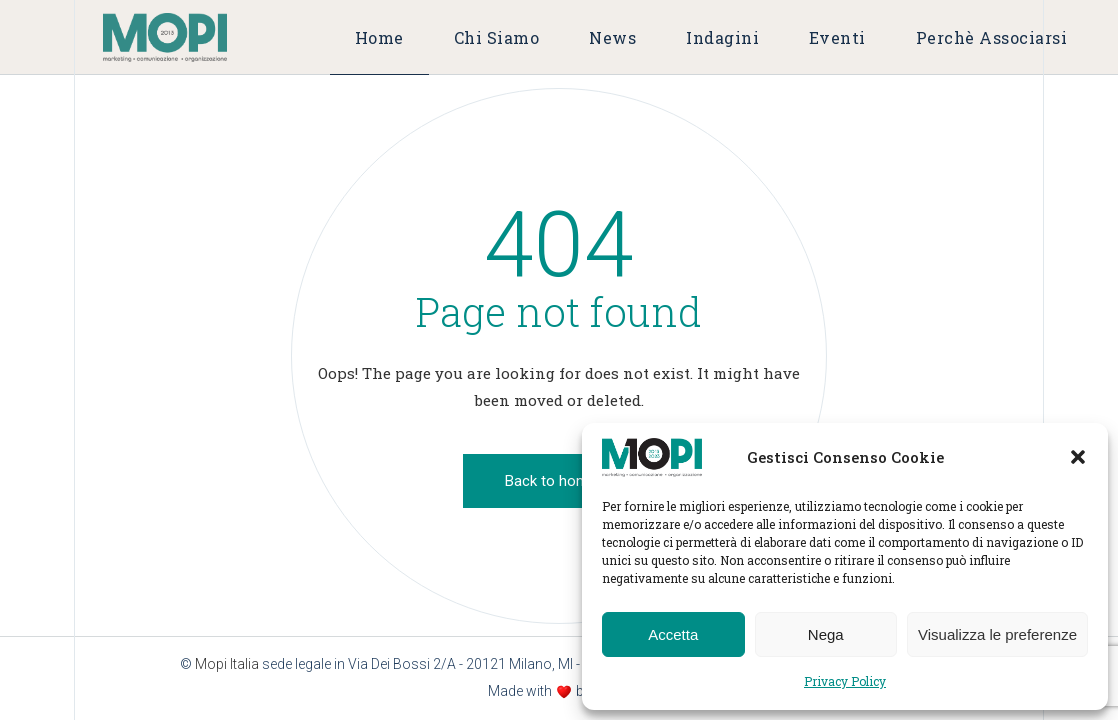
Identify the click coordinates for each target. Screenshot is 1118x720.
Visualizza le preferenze (997, 634)
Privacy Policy (845, 681)
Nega (826, 634)
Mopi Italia (227, 664)
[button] (1078, 457)
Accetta (673, 634)
